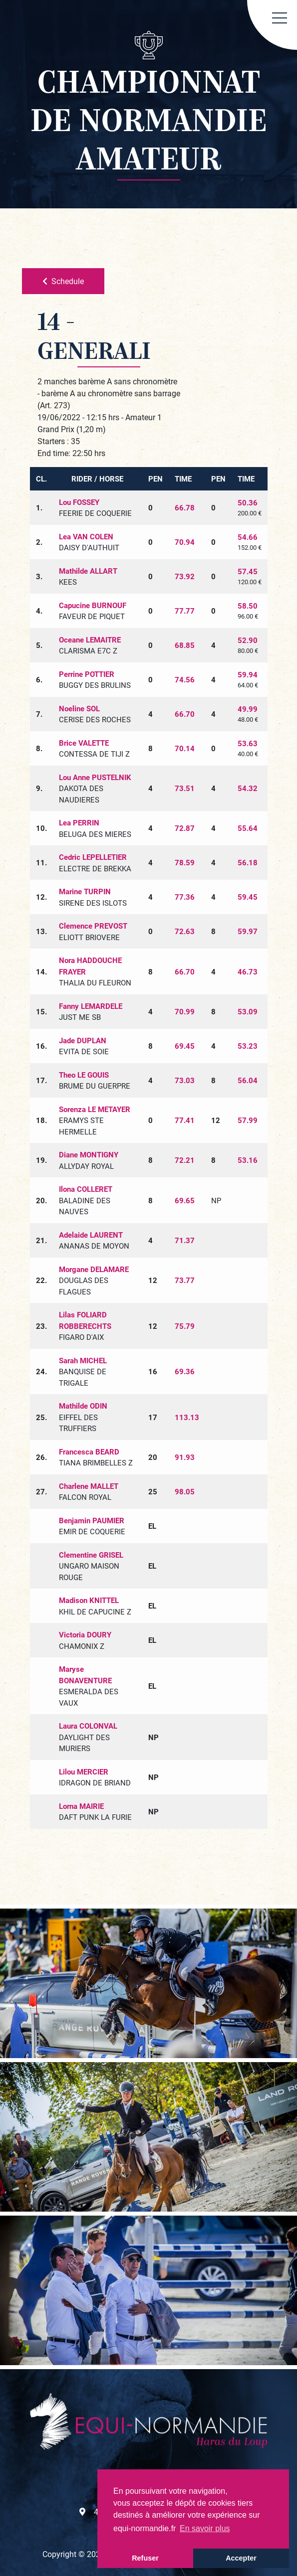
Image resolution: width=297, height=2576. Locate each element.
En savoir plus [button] (205, 2528)
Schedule (63, 281)
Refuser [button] (145, 2558)
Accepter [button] (241, 2558)
